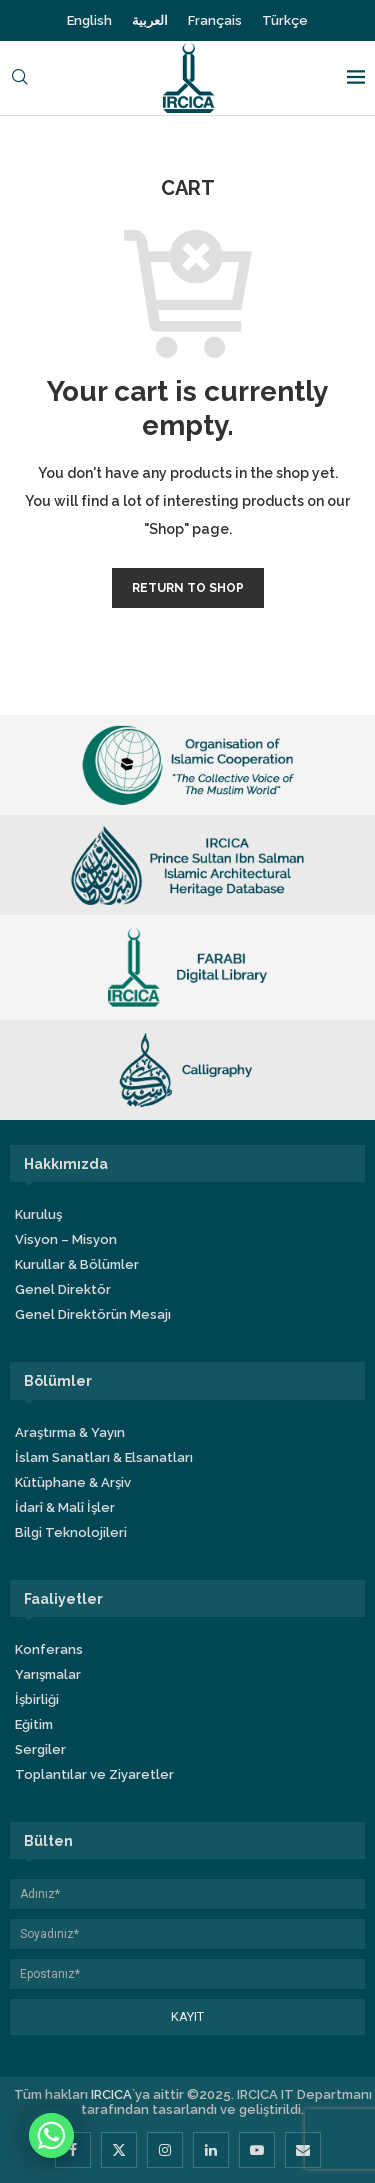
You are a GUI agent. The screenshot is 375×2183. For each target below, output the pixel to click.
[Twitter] (119, 2150)
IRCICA (111, 2094)
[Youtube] (257, 2150)
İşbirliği (37, 1699)
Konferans (49, 1649)
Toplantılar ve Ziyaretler (94, 1774)
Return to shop (188, 588)
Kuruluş (38, 1214)
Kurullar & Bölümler (77, 1264)
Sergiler (40, 1749)
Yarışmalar (48, 1674)
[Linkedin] (211, 2150)
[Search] (20, 78)
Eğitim (34, 1724)
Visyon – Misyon (66, 1239)
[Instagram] (165, 2150)
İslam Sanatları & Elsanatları (104, 1457)
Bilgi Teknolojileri (71, 1532)
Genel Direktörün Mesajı (93, 1314)
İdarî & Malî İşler (65, 1507)
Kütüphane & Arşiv (73, 1482)
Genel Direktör (63, 1289)
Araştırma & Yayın (70, 1432)
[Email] (303, 2150)
